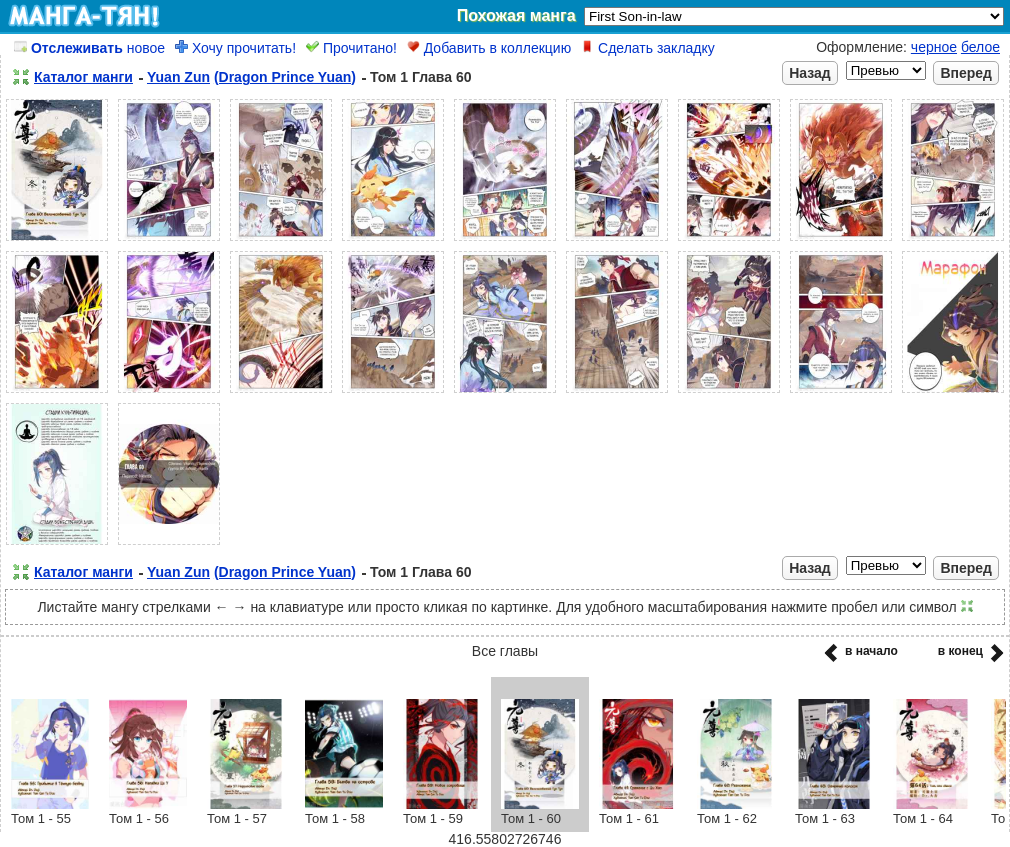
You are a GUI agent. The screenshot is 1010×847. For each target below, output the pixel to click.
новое (89, 48)
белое (980, 47)
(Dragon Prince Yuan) (285, 77)
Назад (810, 73)
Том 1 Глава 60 (421, 77)
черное (934, 47)
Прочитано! (351, 48)
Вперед (966, 73)
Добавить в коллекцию (489, 48)
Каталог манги (83, 77)
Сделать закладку (648, 48)
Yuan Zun (178, 77)
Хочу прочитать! (235, 48)
